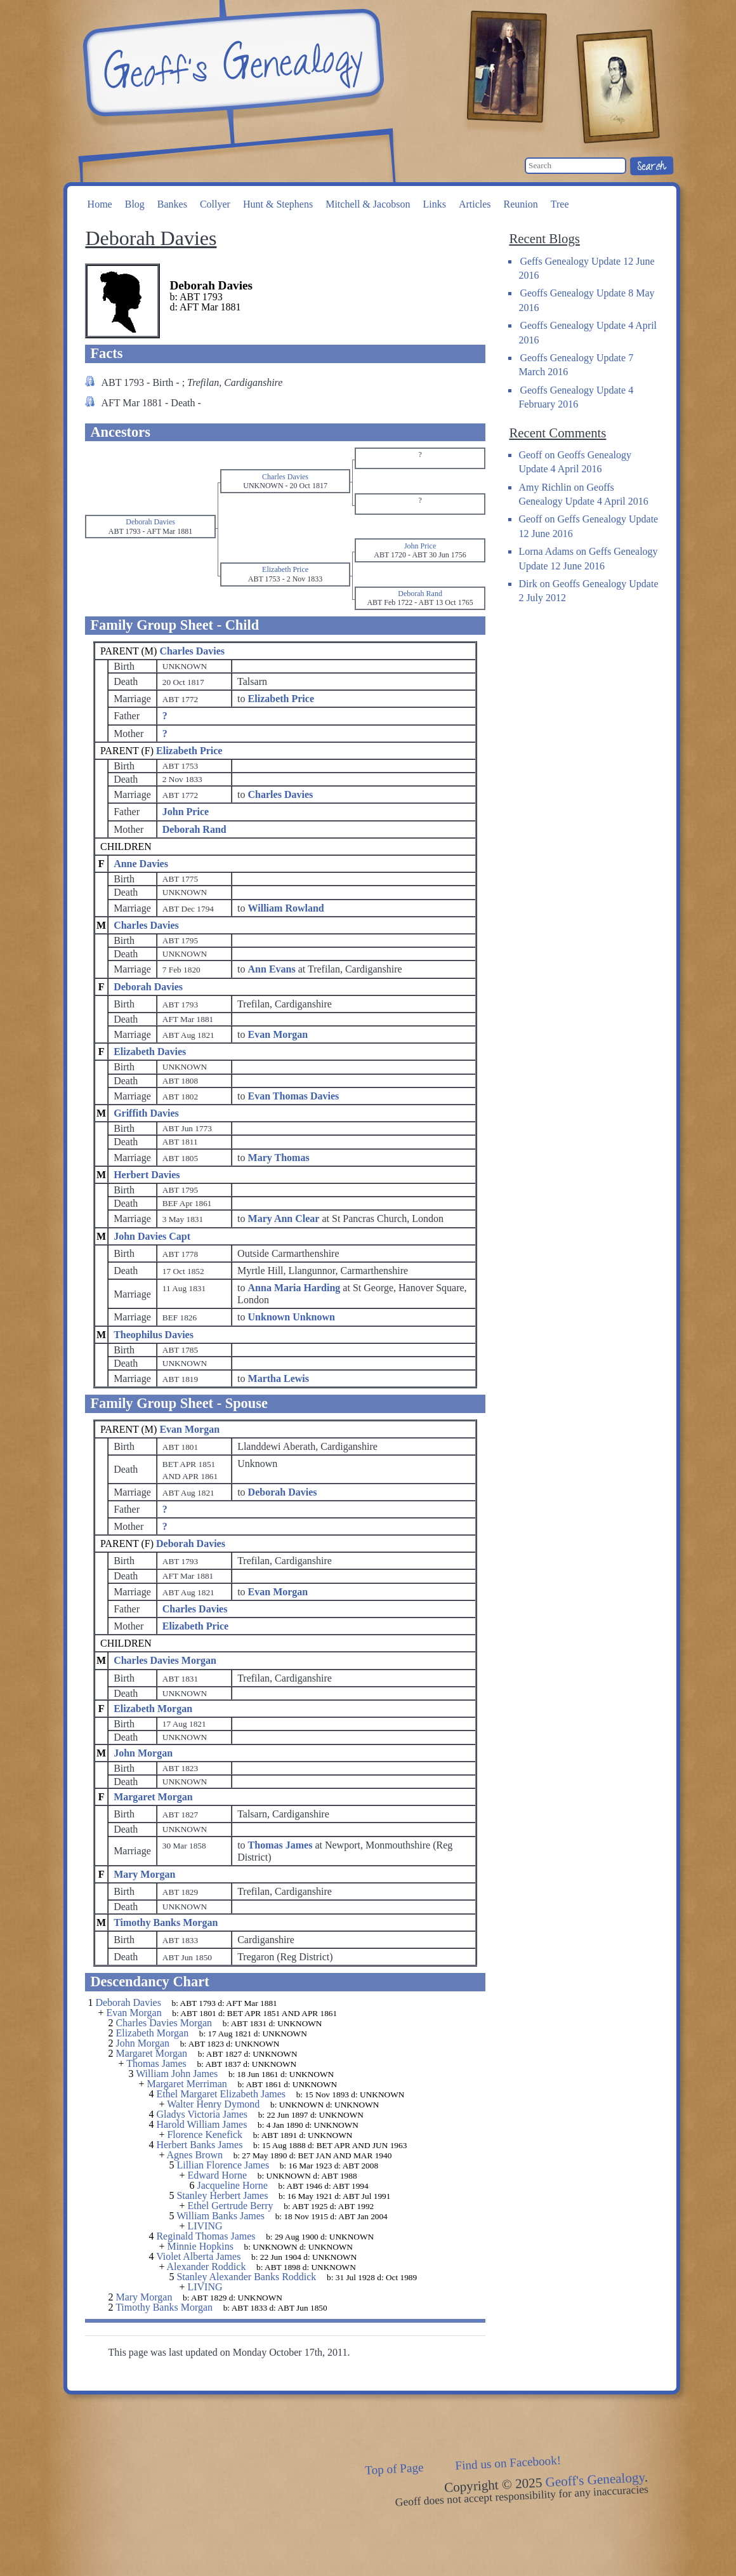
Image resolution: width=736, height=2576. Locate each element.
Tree (560, 204)
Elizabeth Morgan (153, 1708)
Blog (135, 204)
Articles (475, 204)
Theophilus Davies (154, 1334)
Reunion (521, 204)
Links (434, 204)
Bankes (172, 204)
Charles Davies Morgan (165, 1660)
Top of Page (394, 2468)
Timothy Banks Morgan (166, 1922)
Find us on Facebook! (508, 2463)
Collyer (215, 204)
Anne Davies (141, 863)
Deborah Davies (148, 986)
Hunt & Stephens (278, 204)
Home (100, 204)
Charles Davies (192, 651)
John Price (185, 811)
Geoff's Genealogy (232, 63)
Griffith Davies (146, 1113)
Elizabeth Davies (150, 1051)
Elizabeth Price (189, 750)
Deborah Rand (194, 829)
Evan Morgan (189, 1429)
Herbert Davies (147, 1174)
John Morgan (143, 1753)
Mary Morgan (144, 1874)
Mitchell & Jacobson (367, 204)
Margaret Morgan (153, 1796)
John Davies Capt (152, 1236)
